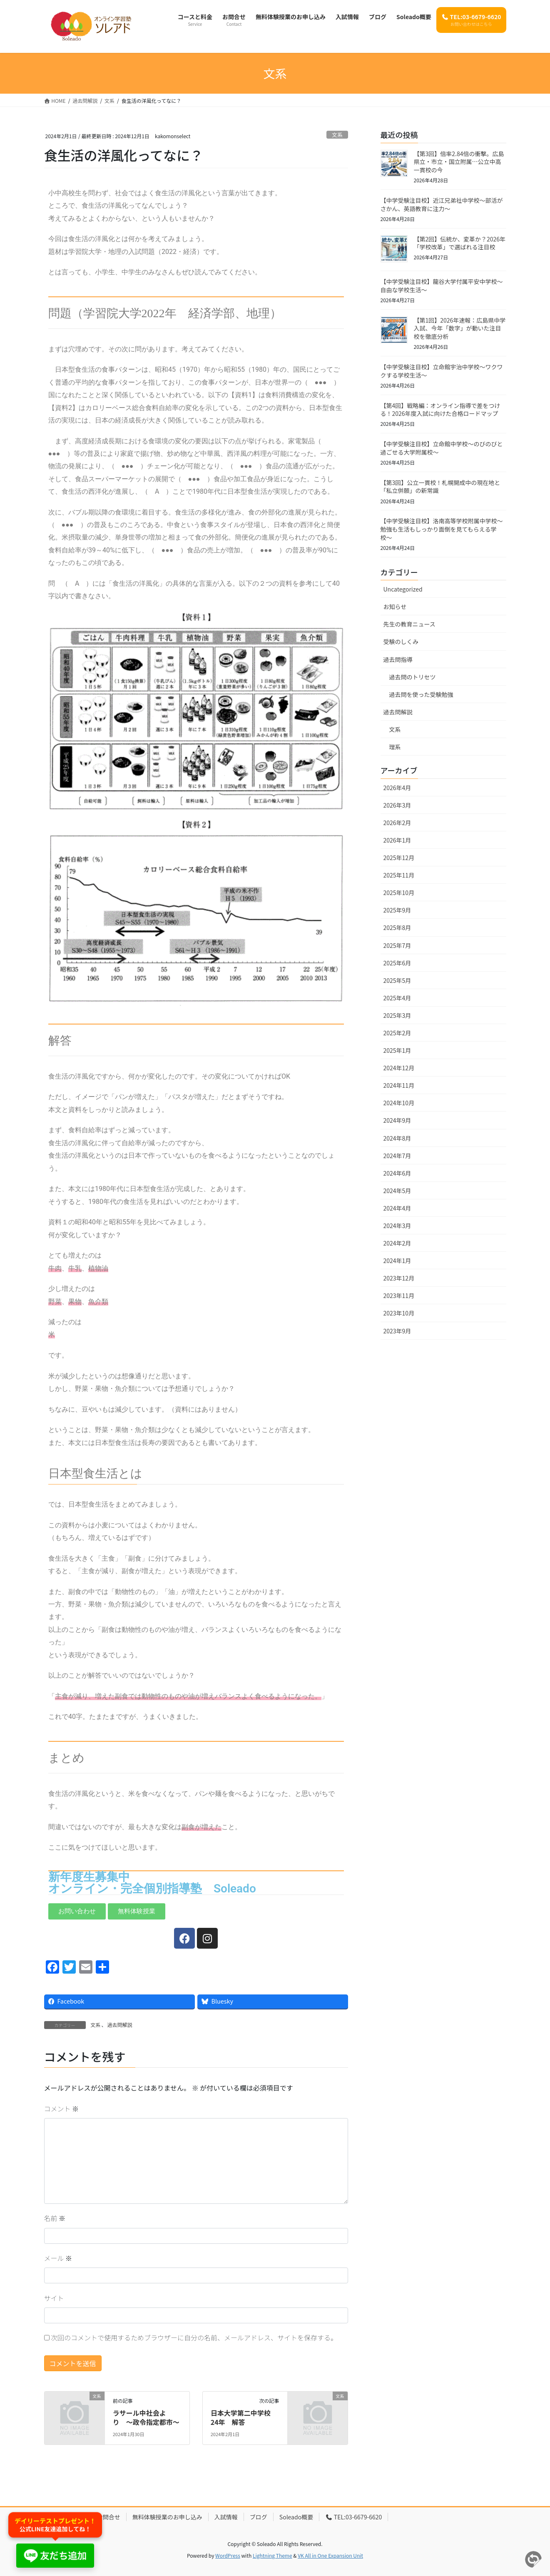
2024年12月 (399, 1068)
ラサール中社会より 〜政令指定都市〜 (146, 2417)
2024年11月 (399, 1085)
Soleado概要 (296, 2517)
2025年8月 (397, 927)
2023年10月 (399, 1313)
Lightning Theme (272, 2555)
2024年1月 (397, 1260)
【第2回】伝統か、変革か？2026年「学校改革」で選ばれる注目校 (460, 243)
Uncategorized (403, 589)
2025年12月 (399, 857)
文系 (337, 135)
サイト (54, 2298)
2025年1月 (397, 1050)
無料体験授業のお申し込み (167, 2517)
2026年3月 (397, 805)
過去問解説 (119, 2024)
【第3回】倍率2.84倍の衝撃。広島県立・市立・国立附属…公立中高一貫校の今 (459, 161)
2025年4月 (397, 998)
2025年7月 (397, 945)
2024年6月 (397, 1173)
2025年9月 (397, 910)
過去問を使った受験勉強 (421, 694)
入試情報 (226, 2517)
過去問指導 (398, 659)
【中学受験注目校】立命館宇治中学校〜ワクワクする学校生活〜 (442, 371)
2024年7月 (397, 1155)
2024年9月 (397, 1120)
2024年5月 (397, 1190)
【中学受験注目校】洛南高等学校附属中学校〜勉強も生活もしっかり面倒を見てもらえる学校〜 (442, 529)
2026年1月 (397, 840)
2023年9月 (397, 1331)
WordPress (227, 2555)
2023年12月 (399, 1278)
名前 (55, 2218)
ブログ (258, 2517)
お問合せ (108, 2517)
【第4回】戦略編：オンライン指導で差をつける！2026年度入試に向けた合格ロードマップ (440, 409)
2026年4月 (397, 787)
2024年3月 (397, 1225)
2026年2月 (397, 822)
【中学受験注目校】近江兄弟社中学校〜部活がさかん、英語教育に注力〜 (442, 204)
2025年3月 (397, 1015)
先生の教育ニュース (409, 624)
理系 (395, 747)
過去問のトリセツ (412, 677)
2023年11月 (399, 1295)
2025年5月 (397, 980)
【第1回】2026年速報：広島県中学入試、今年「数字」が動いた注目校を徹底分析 (460, 328)
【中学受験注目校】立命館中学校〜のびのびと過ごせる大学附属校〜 (442, 448)
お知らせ (395, 606)
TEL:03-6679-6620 (353, 2517)
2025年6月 (397, 963)
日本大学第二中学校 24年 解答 (244, 2417)
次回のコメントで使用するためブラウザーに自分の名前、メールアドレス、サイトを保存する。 (194, 2337)
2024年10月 (399, 1103)
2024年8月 (397, 1138)
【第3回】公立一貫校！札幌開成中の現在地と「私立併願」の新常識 (440, 486)
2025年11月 (399, 875)
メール (58, 2258)
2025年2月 (397, 1033)
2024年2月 (397, 1243)
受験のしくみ (401, 641)
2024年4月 (397, 1208)
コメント (61, 2109)
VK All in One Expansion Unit (330, 2555)
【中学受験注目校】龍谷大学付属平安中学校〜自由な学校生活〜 (442, 285)
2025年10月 (399, 892)
